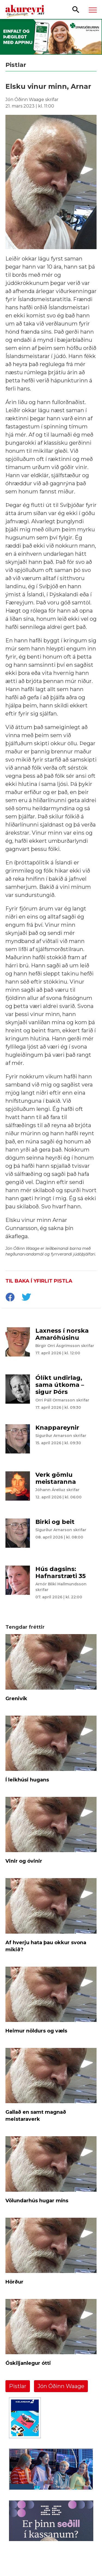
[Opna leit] (75, 9)
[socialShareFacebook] (9, 1298)
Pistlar (17, 2386)
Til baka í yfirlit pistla (38, 1281)
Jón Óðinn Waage (61, 2386)
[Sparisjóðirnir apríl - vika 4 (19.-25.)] (51, 37)
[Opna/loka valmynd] (93, 9)
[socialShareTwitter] (26, 1298)
